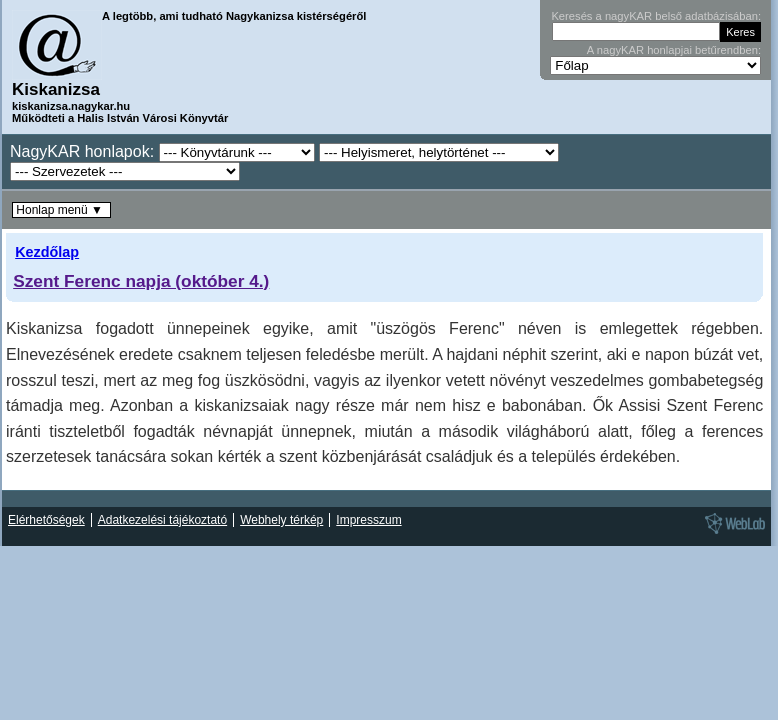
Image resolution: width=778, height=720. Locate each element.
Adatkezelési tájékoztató (162, 520)
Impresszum (368, 520)
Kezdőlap (47, 252)
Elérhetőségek (46, 520)
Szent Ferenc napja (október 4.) (141, 281)
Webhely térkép (281, 520)
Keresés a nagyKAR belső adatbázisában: (656, 16)
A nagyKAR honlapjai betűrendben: (674, 50)
